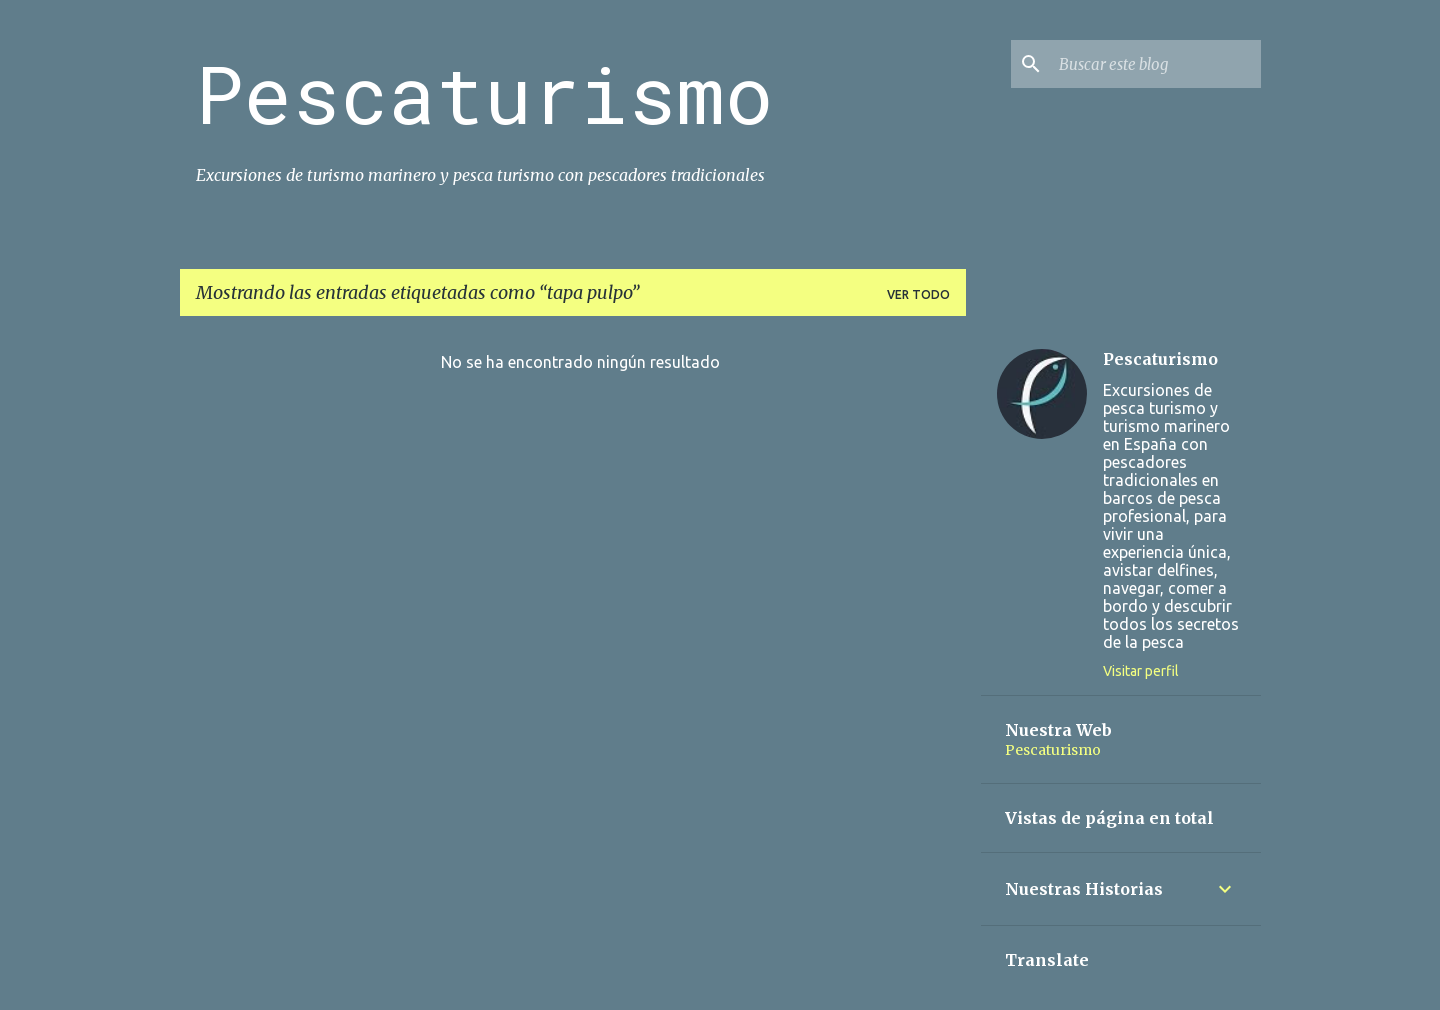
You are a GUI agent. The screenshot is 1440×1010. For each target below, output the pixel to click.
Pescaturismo (484, 93)
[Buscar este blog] (1156, 64)
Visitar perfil (1141, 671)
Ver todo (918, 294)
